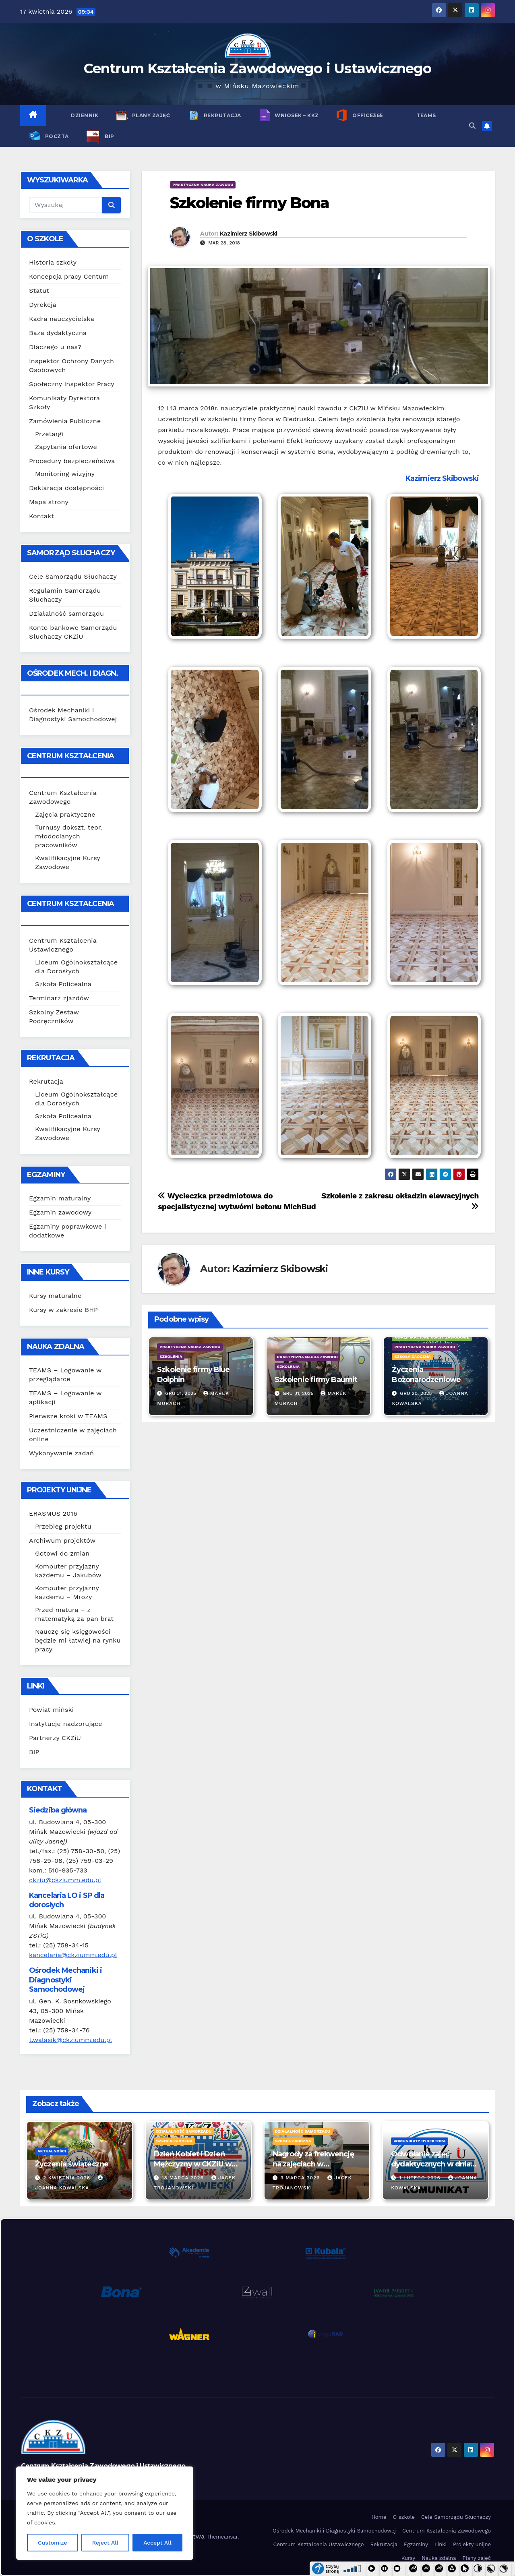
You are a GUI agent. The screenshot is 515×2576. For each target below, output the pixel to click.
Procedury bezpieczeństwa (72, 461)
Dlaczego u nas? (55, 347)
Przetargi (49, 434)
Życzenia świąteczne (71, 2164)
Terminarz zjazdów (59, 998)
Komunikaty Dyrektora (419, 2141)
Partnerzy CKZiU (55, 1738)
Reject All (105, 2542)
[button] (472, 126)
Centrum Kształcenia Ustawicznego (318, 2544)
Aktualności (51, 2151)
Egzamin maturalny (60, 1198)
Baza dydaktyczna (58, 333)
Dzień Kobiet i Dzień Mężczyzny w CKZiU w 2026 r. (193, 2164)
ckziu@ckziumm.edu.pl (65, 1880)
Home (378, 2517)
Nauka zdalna (439, 2558)
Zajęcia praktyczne (65, 814)
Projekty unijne (472, 2544)
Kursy (408, 2558)
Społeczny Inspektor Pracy (71, 384)
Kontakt (41, 516)
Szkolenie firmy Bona (249, 202)
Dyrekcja (42, 304)
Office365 (367, 115)
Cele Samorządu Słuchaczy (73, 576)
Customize (52, 2542)
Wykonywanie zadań (61, 1453)
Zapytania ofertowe (66, 447)
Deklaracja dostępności (66, 488)
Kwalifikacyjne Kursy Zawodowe (431, 1337)
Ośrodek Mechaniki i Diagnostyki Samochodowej (334, 2531)
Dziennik (84, 115)
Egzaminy (416, 2544)
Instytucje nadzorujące (65, 1724)
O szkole (404, 2517)
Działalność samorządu (66, 613)
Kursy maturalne (55, 1295)
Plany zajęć (150, 115)
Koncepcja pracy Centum (69, 276)
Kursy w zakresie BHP (63, 1310)
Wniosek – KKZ (296, 115)
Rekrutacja (221, 115)
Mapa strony (48, 502)
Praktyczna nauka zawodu (202, 184)
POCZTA (56, 136)
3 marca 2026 (301, 2178)
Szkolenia (170, 1356)
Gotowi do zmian (62, 1553)
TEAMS (425, 115)
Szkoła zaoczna (412, 1356)
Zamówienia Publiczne (65, 421)
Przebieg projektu (63, 1526)
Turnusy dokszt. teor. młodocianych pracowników (68, 836)
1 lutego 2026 (421, 2178)
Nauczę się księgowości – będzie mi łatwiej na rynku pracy (78, 1640)
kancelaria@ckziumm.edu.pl (73, 1955)
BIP (108, 136)
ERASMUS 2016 (53, 1513)
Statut (39, 290)
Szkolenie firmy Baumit (316, 1379)
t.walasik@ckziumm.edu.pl (70, 2040)
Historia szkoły (53, 262)
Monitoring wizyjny (65, 474)
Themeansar (222, 2537)
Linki (440, 2544)
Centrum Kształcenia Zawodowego (446, 2531)
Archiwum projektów (62, 1540)
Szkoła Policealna (63, 984)
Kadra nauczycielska (61, 319)
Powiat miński (51, 1709)
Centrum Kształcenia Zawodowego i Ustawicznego (258, 68)
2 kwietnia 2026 (67, 2178)
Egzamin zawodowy (60, 1212)
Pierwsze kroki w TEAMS (68, 1416)
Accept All (157, 2542)
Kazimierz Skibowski (248, 233)
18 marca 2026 (184, 2178)
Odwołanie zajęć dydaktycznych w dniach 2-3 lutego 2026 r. (435, 2164)
